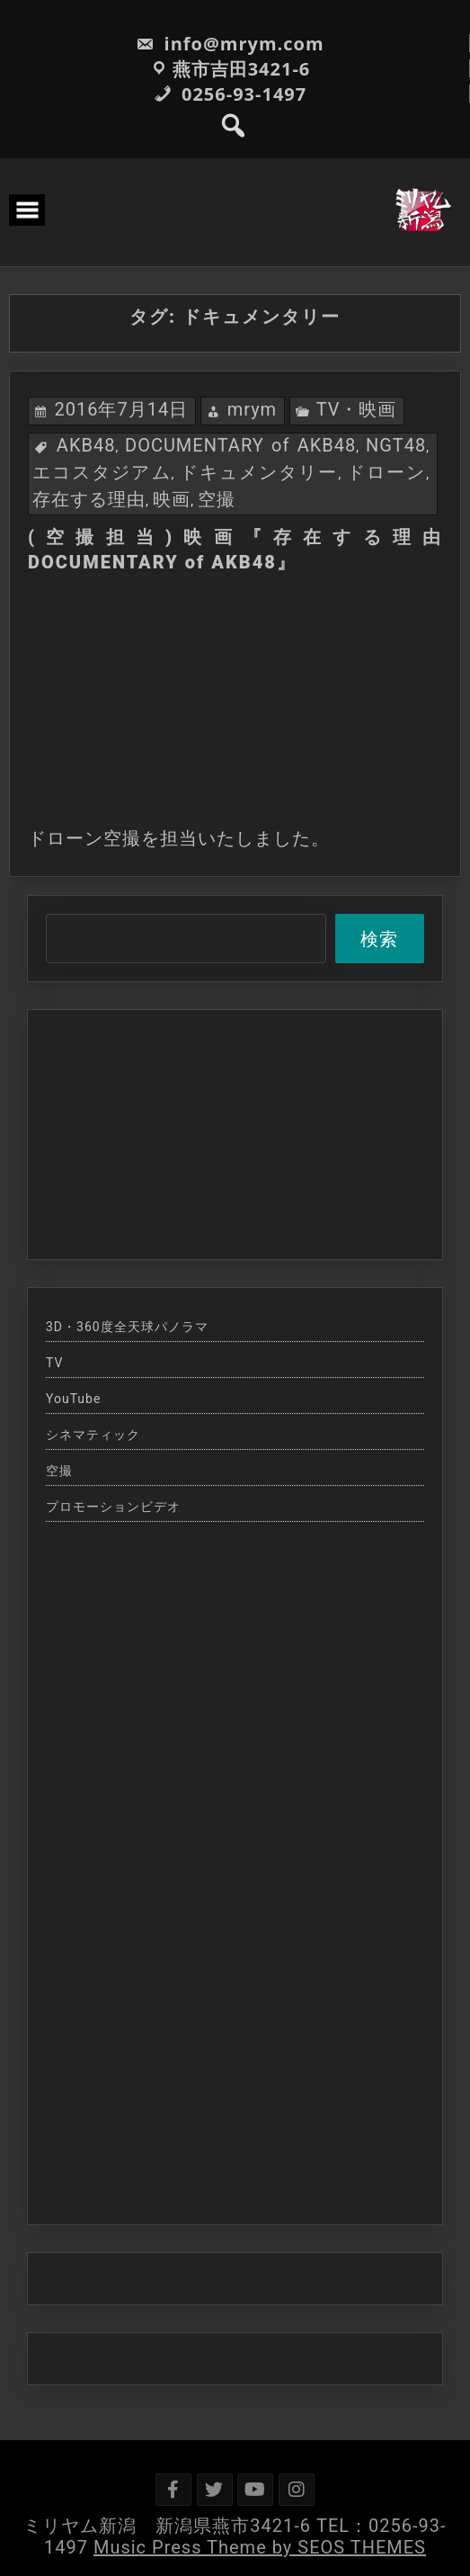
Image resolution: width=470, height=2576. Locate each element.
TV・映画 (356, 409)
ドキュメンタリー (259, 472)
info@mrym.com (230, 43)
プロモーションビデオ (113, 1506)
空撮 (216, 499)
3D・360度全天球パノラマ (127, 1326)
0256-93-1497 (230, 94)
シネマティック (93, 1434)
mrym (252, 409)
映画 (172, 499)
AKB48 (86, 445)
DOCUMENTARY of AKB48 (240, 445)
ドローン (386, 472)
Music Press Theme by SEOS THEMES (259, 2547)
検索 (379, 939)
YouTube (73, 1398)
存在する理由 (89, 499)
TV (54, 1362)
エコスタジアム (102, 472)
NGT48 (396, 445)
